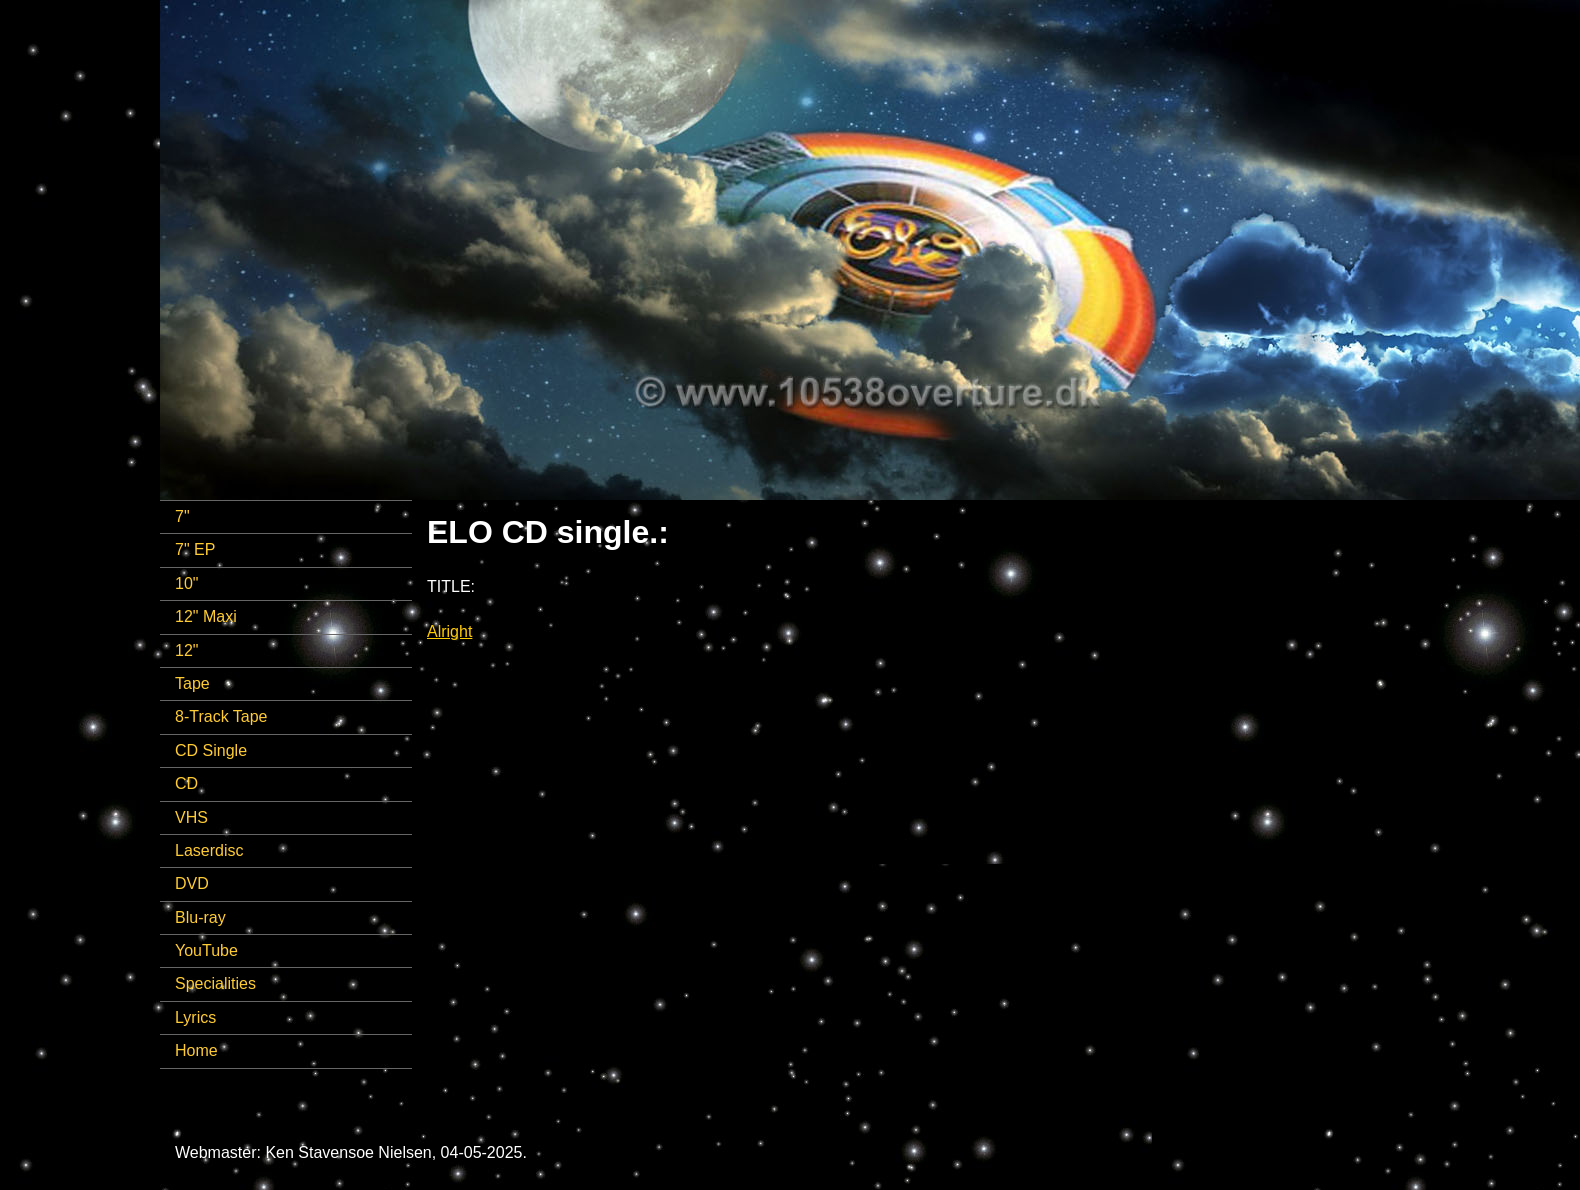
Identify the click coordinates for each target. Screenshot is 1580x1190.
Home (196, 1050)
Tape (192, 683)
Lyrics (195, 1017)
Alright (449, 631)
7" (182, 516)
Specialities (215, 983)
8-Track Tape (221, 716)
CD (186, 783)
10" (186, 583)
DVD (192, 883)
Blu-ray (200, 917)
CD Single (211, 750)
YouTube (206, 950)
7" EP (195, 549)
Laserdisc (209, 850)
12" (186, 650)
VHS (191, 817)
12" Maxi (206, 616)
